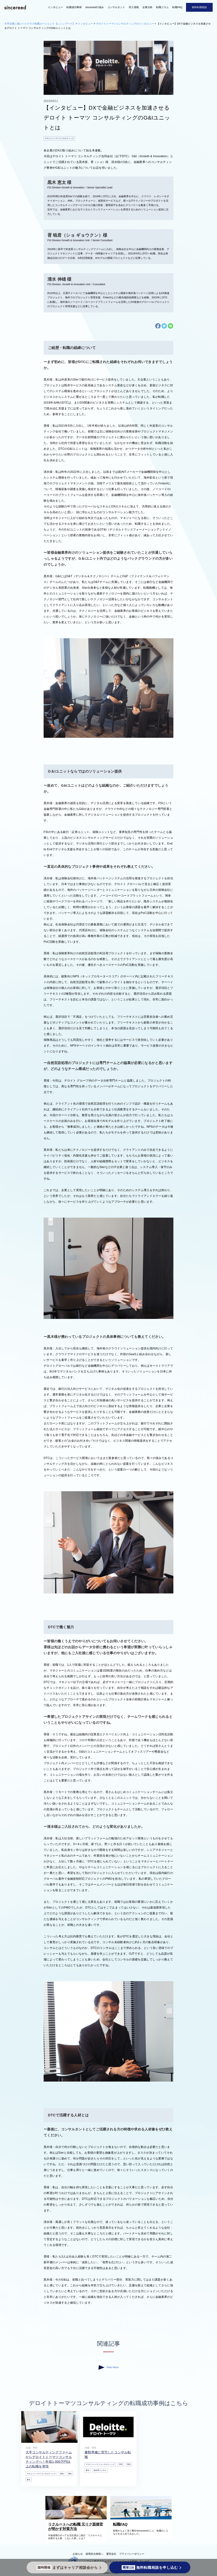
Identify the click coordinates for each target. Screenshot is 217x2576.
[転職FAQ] (141, 2518)
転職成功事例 (74, 7)
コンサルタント (116, 7)
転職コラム (162, 7)
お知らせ (78, 2553)
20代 (121, 2464)
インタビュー (55, 7)
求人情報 (134, 7)
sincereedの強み (94, 7)
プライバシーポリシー (131, 2553)
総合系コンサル (100, 2470)
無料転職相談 (199, 7)
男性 (70, 2474)
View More (108, 2367)
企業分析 (147, 7)
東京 (28, 2480)
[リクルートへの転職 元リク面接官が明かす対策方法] (76, 2518)
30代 (62, 2474)
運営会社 (111, 2553)
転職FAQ (177, 7)
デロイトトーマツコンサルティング (59, 138)
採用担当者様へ (94, 2553)
